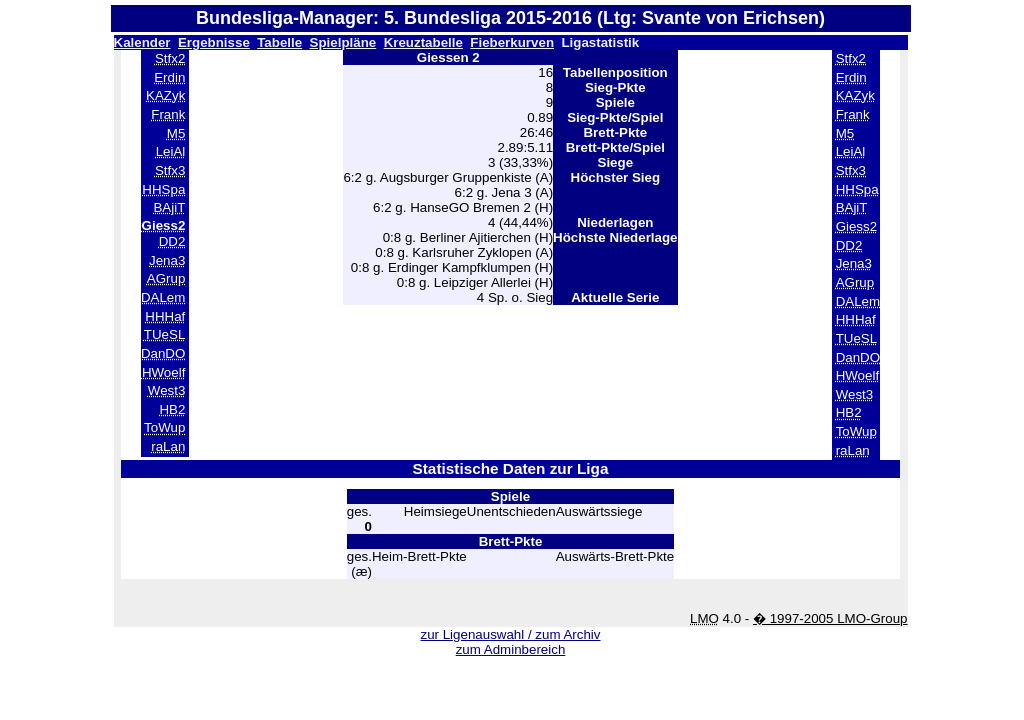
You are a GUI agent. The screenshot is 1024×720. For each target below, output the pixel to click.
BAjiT (169, 207)
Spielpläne (343, 42)
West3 (167, 390)
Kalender (142, 42)
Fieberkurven (512, 42)
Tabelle (279, 42)
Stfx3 (170, 170)
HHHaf (165, 316)
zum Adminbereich (511, 649)
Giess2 (856, 226)
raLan (168, 446)
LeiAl (171, 151)
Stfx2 (170, 58)
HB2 (172, 409)
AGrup (166, 278)
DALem (163, 297)
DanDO (163, 353)
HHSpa (163, 189)
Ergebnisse (214, 42)
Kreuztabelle (423, 42)
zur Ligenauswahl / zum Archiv (510, 634)
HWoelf (163, 372)
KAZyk (165, 95)
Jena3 (167, 260)
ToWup (164, 427)
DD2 (172, 241)
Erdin (169, 77)
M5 (176, 133)
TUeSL (164, 334)
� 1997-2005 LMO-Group (830, 618)
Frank (168, 114)
